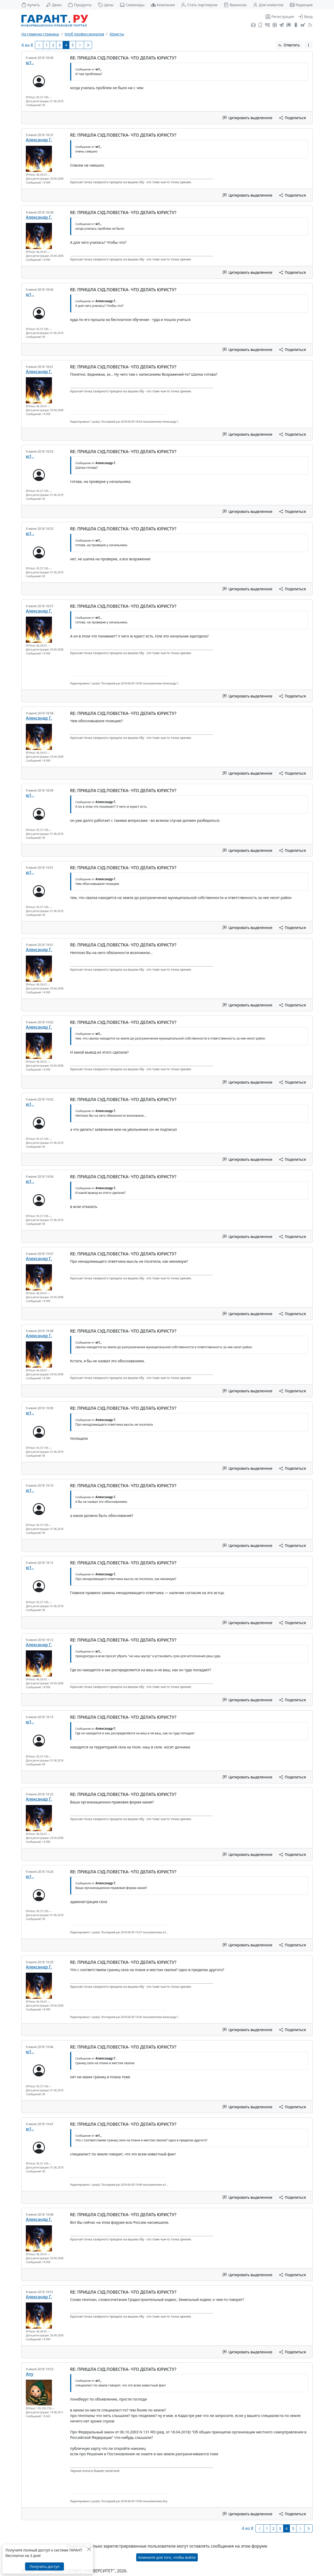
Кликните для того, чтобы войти (167, 2557)
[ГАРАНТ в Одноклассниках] (295, 25)
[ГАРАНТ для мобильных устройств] (260, 25)
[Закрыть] (89, 2549)
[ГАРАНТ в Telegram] (281, 25)
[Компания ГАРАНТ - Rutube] (303, 25)
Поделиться (292, 117)
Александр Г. (39, 140)
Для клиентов (268, 4)
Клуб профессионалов (84, 34)
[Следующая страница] (80, 45)
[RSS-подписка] (310, 25)
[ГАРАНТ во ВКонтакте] (267, 25)
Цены (106, 4)
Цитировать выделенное (247, 117)
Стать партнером (199, 4)
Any (29, 2374)
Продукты (79, 4)
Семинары (132, 4)
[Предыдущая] (39, 45)
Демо (54, 4)
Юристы (117, 34)
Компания (163, 4)
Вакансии (235, 4)
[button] (308, 45)
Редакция (301, 4)
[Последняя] (88, 45)
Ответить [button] (289, 44)
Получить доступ (44, 2566)
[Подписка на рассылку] (253, 25)
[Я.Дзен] (274, 25)
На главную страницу (40, 34)
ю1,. (30, 62)
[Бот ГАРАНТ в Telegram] (288, 25)
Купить (30, 4)
